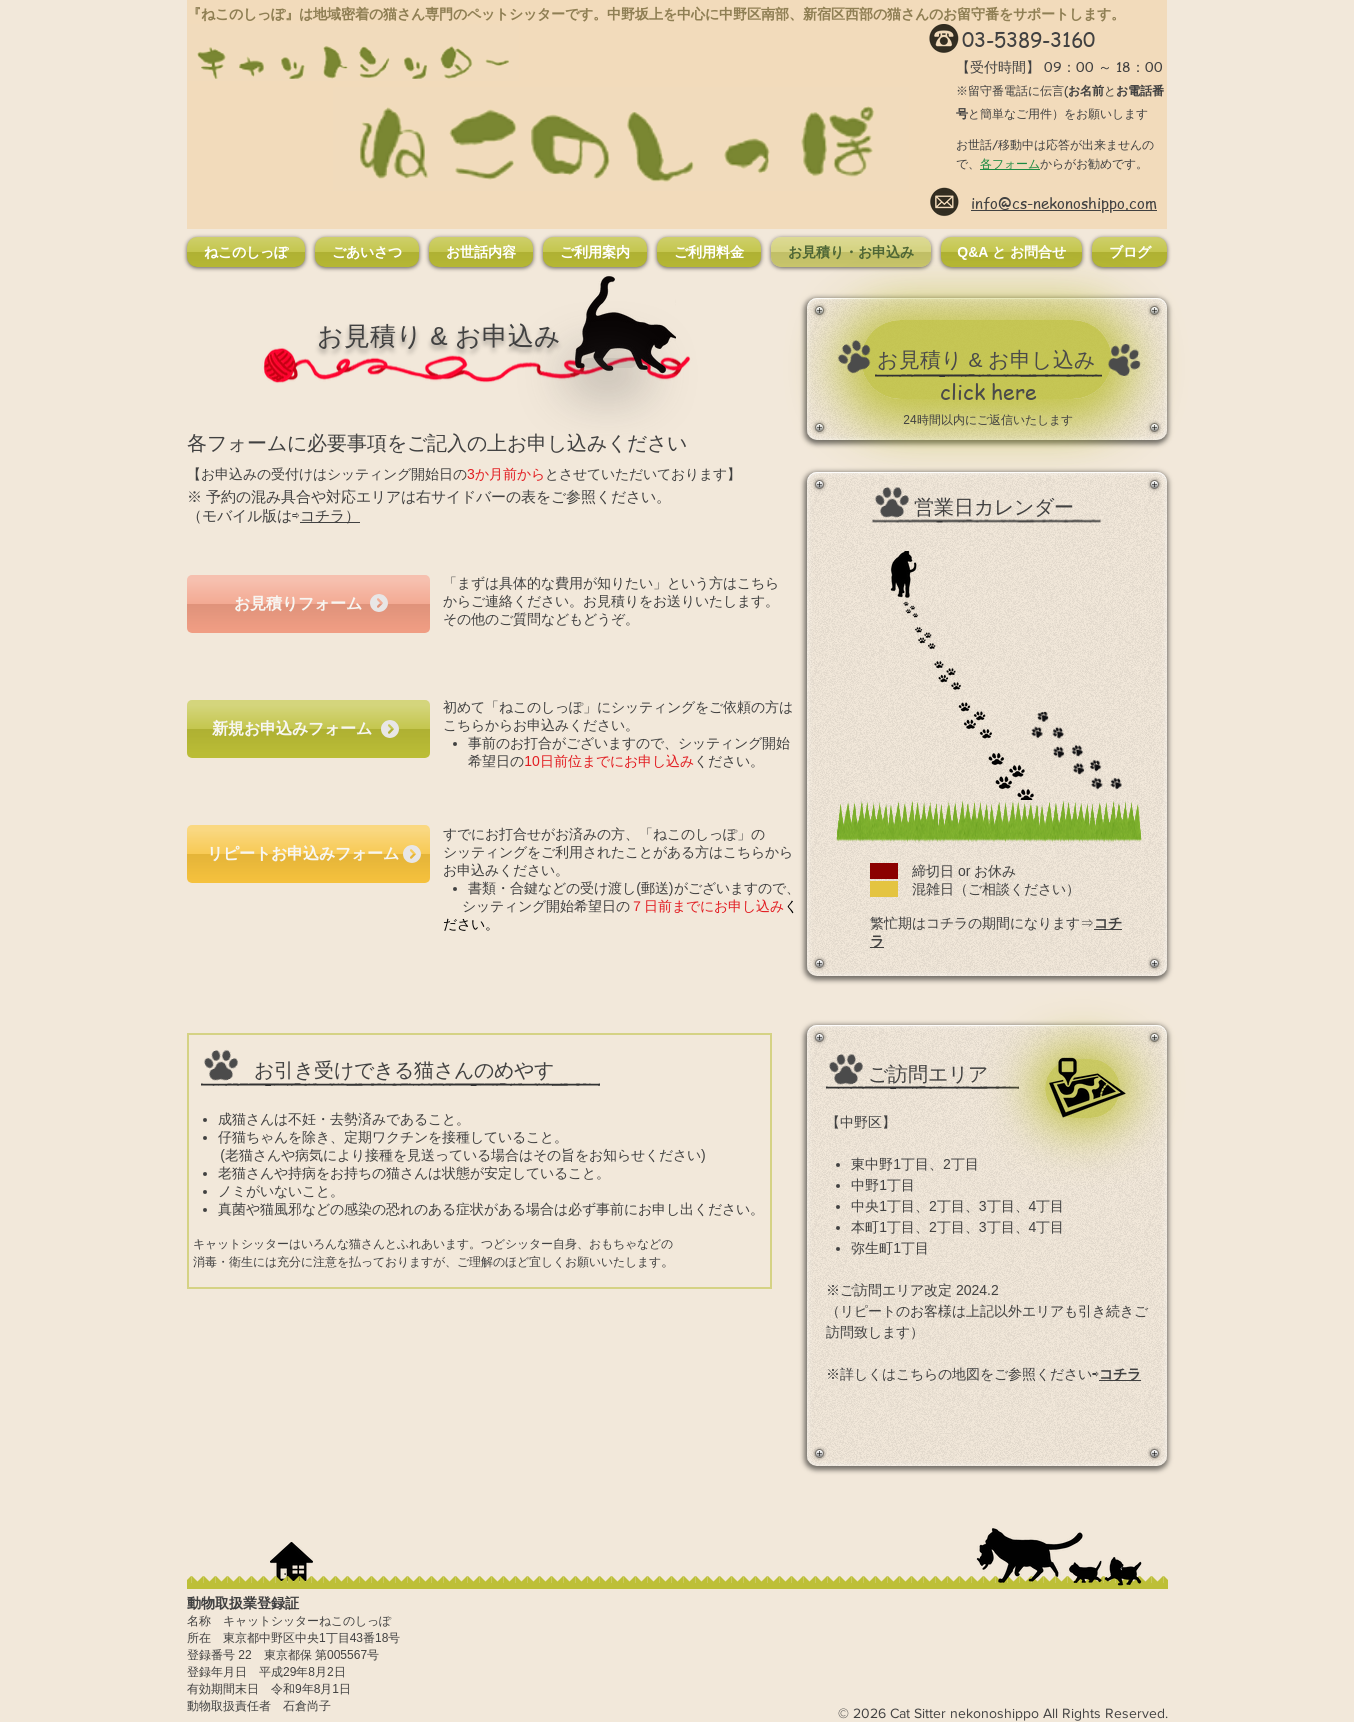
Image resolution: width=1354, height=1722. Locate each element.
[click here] (988, 392)
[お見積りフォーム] (308, 604)
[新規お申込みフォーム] (308, 729)
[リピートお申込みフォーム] (308, 854)
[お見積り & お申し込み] (986, 359)
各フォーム (1010, 163)
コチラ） (330, 515)
